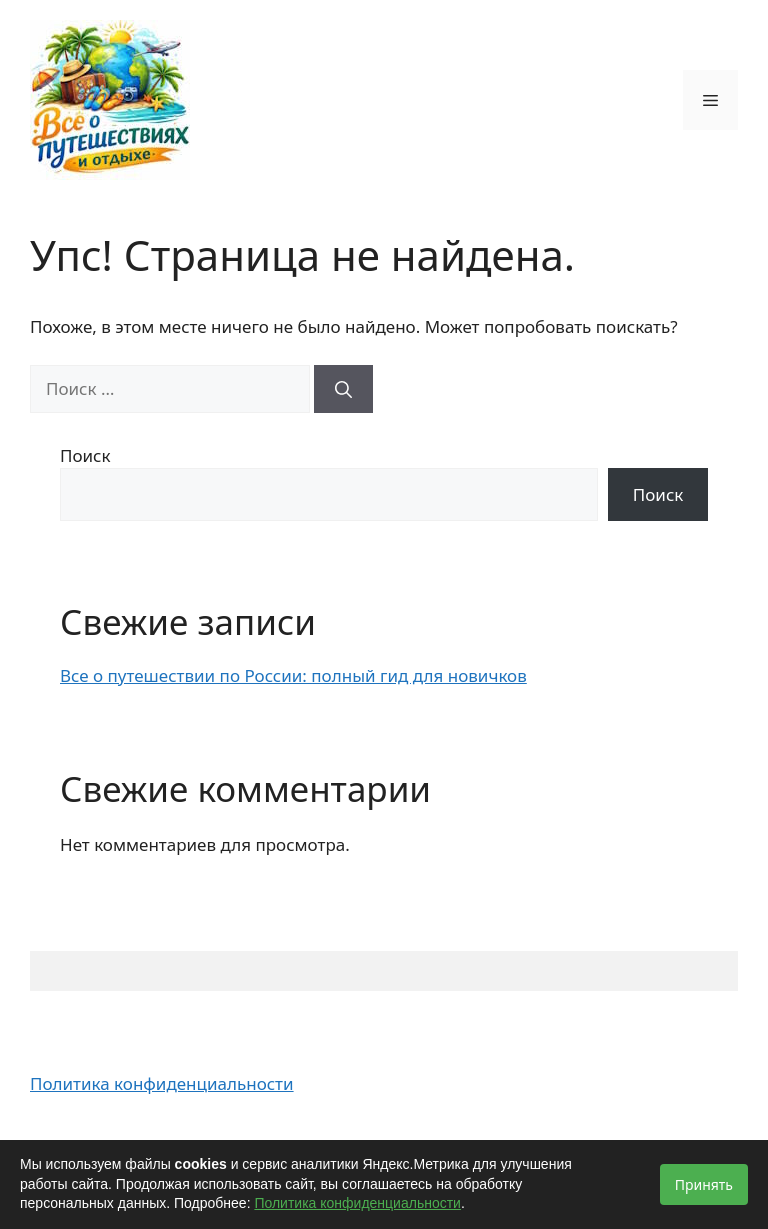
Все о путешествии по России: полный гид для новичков (293, 675)
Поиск (85, 455)
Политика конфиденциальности (162, 1083)
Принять (704, 1184)
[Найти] (343, 389)
